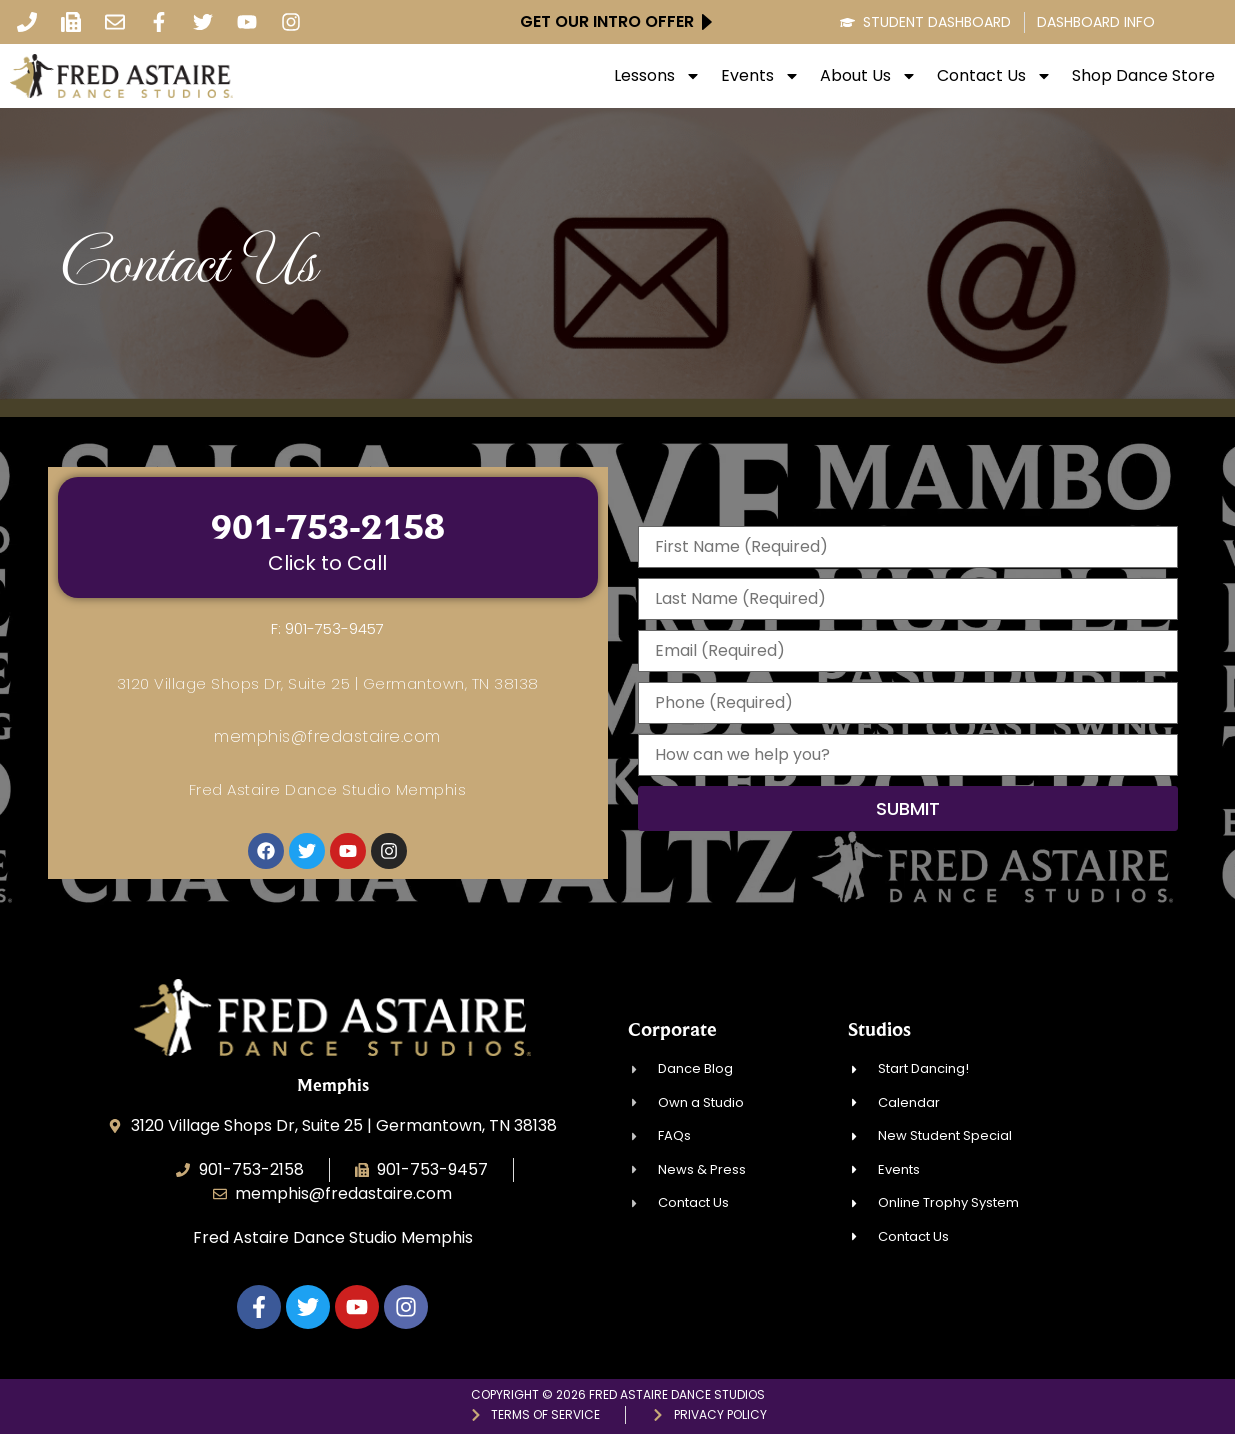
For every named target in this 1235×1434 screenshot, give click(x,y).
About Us (868, 76)
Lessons (657, 76)
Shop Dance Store (1143, 76)
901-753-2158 (328, 526)
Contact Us (994, 76)
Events (760, 76)
